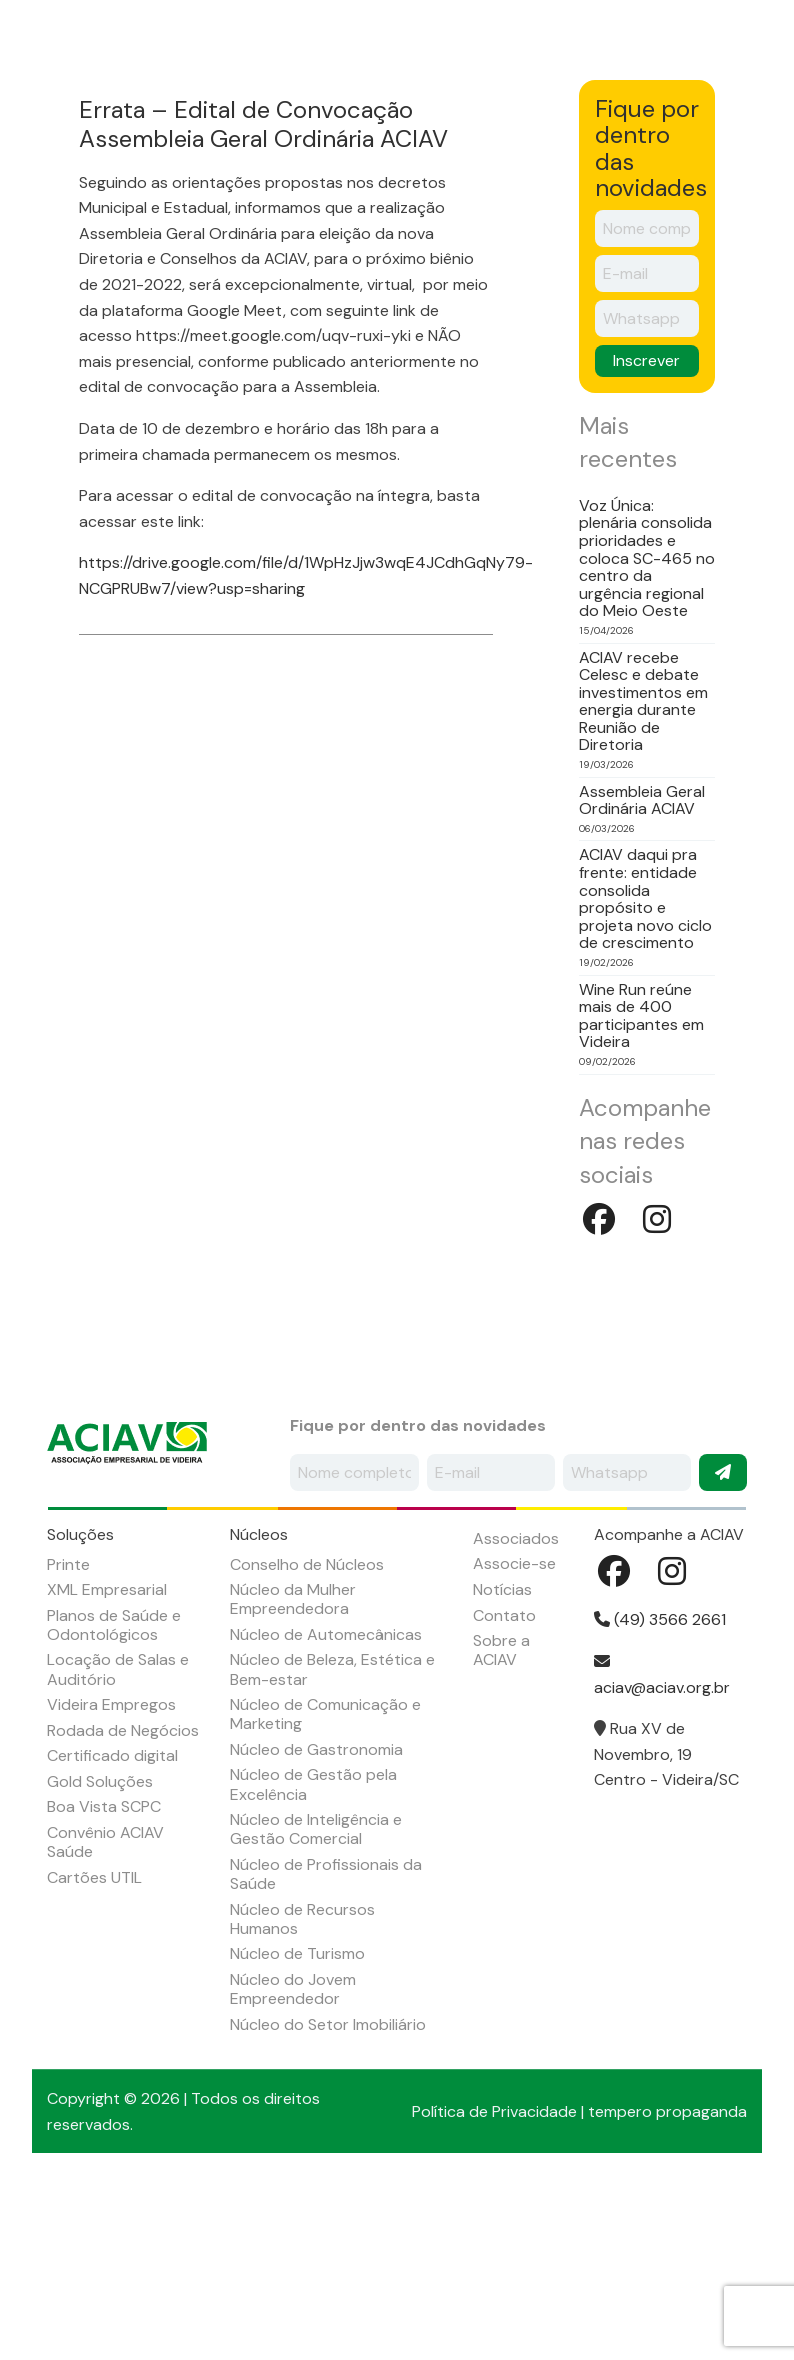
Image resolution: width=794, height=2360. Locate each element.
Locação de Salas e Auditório (118, 1844)
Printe (68, 1738)
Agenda (500, 128)
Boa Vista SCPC (104, 1981)
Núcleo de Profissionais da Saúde (326, 2048)
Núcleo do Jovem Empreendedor (293, 2163)
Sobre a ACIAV (123, 140)
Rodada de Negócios (123, 1904)
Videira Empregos (111, 1879)
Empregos (685, 128)
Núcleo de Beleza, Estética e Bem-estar (332, 1844)
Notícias (588, 128)
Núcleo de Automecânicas (326, 1808)
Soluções (207, 128)
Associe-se (514, 1738)
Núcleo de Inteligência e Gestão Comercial (316, 2004)
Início (51, 128)
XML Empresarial (107, 1764)
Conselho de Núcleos (307, 1738)
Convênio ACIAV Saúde (105, 2016)
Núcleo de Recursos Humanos (302, 2093)
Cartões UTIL (94, 2051)
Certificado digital (112, 1930)
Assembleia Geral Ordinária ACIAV (642, 974)
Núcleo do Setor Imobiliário (328, 2198)
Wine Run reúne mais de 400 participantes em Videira (641, 1190)
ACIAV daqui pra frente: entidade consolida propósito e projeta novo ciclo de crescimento (645, 1074)
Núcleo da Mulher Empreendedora (293, 1774)
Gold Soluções (100, 1955)
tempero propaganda (667, 2285)
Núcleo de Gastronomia (316, 1923)
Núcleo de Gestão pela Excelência (313, 1959)
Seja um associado (598, 45)
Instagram (761, 30)
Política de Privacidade (494, 2285)
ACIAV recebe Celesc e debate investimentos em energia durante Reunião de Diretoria (643, 876)
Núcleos (300, 128)
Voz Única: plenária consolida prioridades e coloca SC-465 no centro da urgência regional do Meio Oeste (647, 732)
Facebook (707, 30)
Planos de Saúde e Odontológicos (114, 1799)
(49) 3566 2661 (660, 1794)
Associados (401, 128)
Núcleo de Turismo (297, 2128)
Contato (504, 1789)
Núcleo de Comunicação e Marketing (325, 1889)
